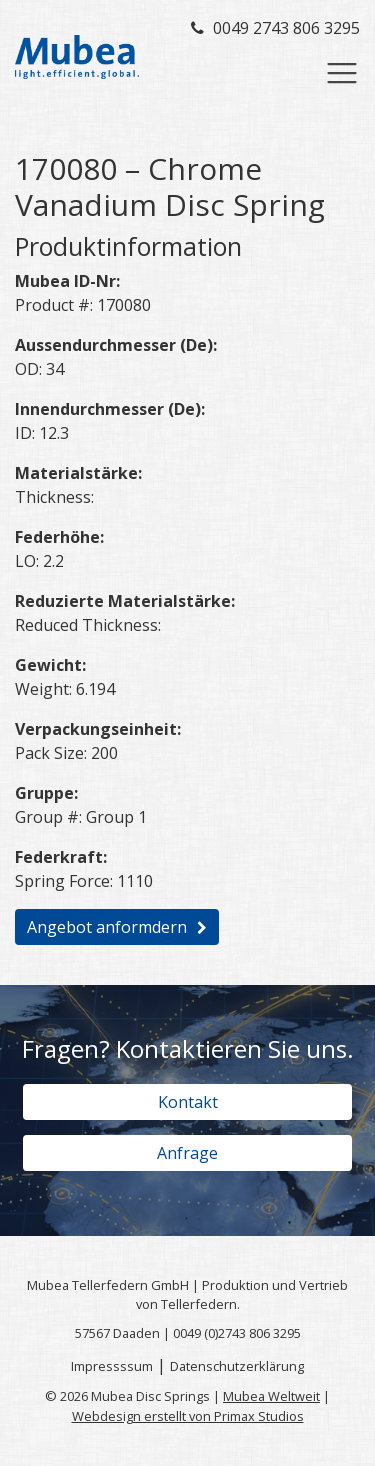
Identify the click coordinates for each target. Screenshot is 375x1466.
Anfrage (187, 1153)
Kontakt (188, 1102)
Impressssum (112, 1366)
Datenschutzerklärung (237, 1366)
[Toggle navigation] (342, 73)
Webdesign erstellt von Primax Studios (188, 1416)
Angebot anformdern (107, 927)
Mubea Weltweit (271, 1396)
